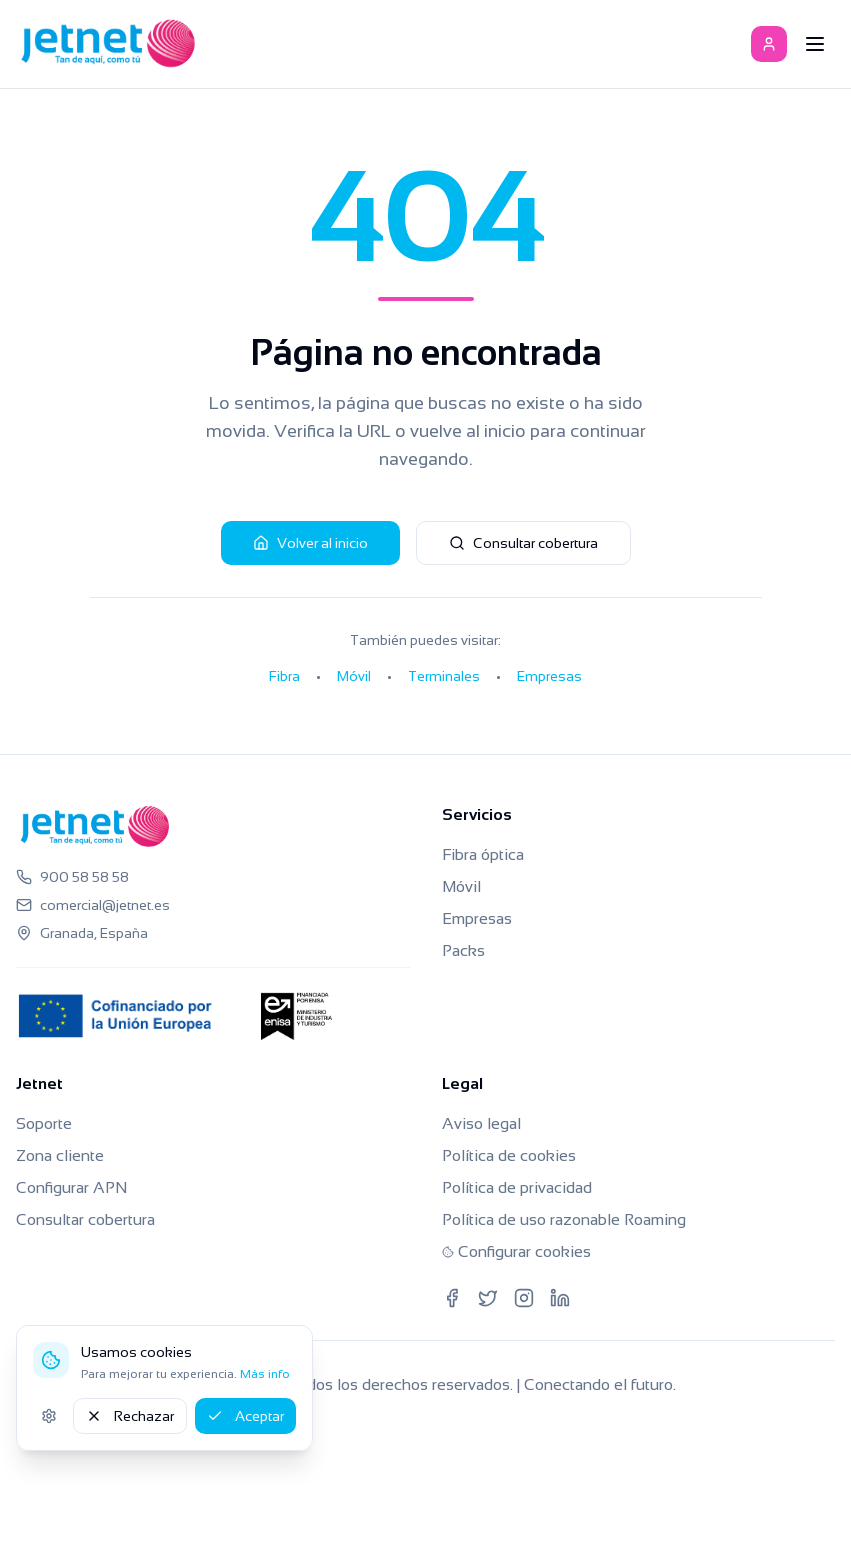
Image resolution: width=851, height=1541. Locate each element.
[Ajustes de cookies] (49, 1416)
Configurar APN (71, 1187)
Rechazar (130, 1416)
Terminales (444, 676)
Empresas (549, 676)
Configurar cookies (516, 1251)
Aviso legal (481, 1123)
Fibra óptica (483, 854)
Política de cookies (509, 1155)
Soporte (44, 1123)
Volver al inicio (310, 543)
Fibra (284, 676)
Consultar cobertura (523, 543)
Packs (463, 950)
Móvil (354, 676)
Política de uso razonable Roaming (564, 1219)
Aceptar (245, 1416)
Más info (265, 1374)
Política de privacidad (517, 1187)
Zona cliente (60, 1155)
